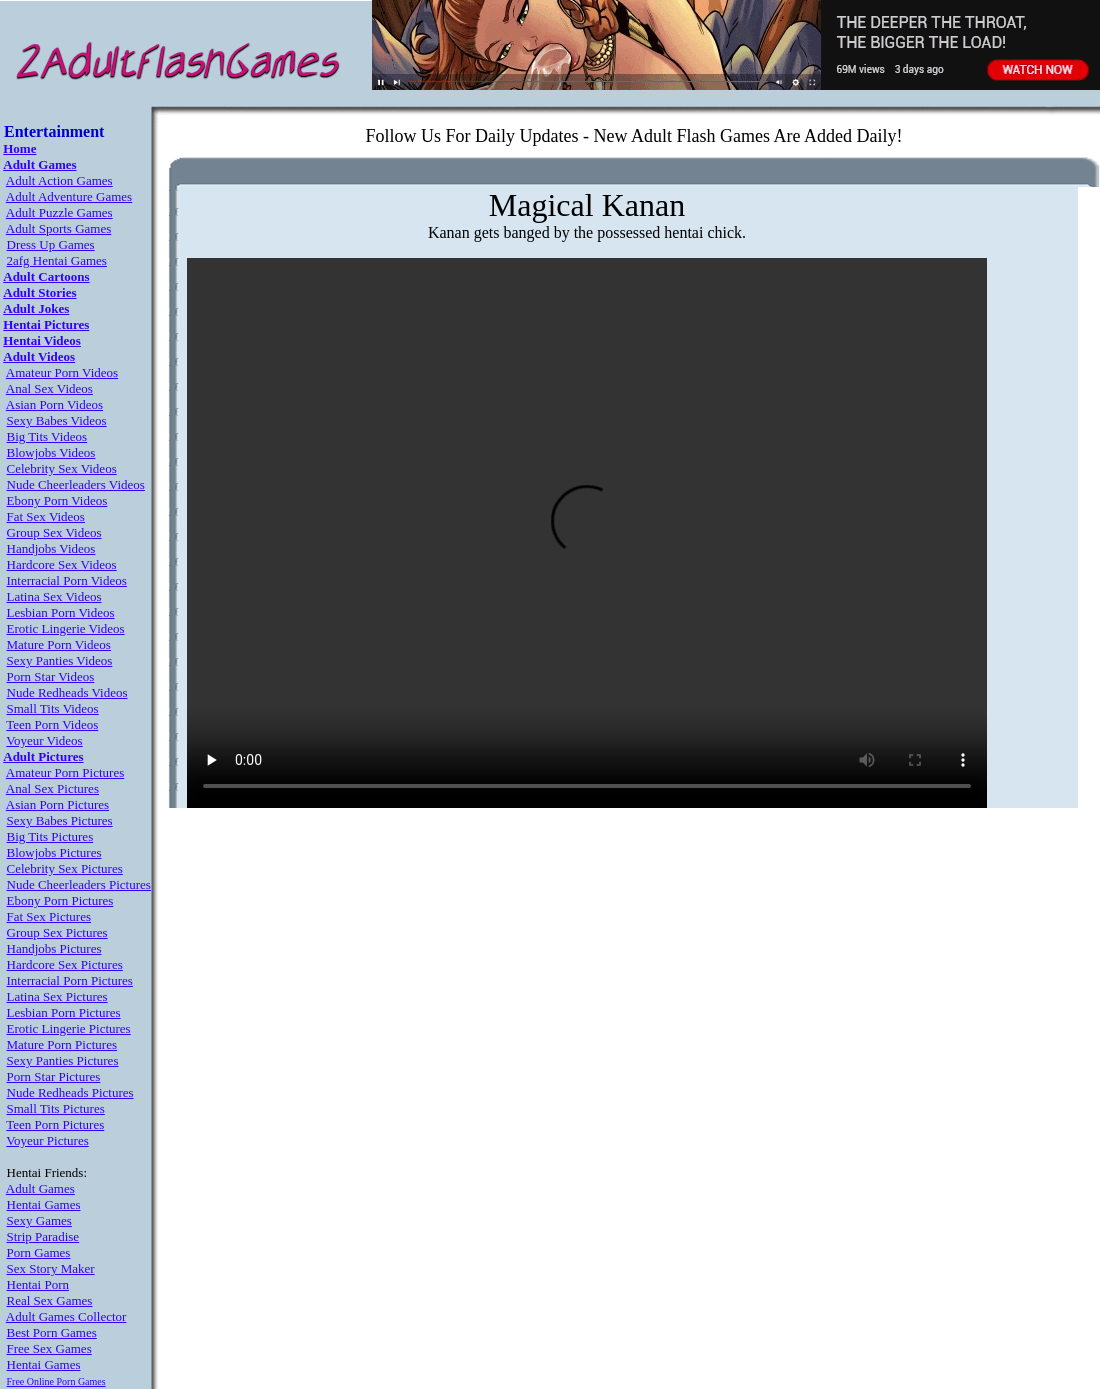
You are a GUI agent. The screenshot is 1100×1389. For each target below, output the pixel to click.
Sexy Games (39, 1220)
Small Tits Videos (53, 708)
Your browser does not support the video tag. (587, 533)
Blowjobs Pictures (54, 852)
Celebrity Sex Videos (62, 468)
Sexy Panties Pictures (63, 1060)
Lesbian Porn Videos (61, 612)
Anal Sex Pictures (52, 788)
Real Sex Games (50, 1300)
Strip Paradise (43, 1236)
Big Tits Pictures (50, 836)
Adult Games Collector (66, 1316)
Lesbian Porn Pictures (64, 1012)
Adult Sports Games (58, 228)
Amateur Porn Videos (62, 372)
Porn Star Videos (51, 676)
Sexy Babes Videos (57, 420)
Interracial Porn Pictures (70, 980)
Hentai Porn (38, 1284)
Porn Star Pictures (54, 1076)
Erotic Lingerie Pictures (69, 1028)
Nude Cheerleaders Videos (76, 484)
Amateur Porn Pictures (65, 772)
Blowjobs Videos (51, 452)
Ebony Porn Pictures (60, 900)
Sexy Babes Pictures (60, 820)
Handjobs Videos (51, 548)
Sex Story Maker (51, 1268)
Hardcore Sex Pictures (65, 964)
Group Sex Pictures (57, 932)
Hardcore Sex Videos (62, 564)
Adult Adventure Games (69, 196)
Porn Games (39, 1252)
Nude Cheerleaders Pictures (79, 884)
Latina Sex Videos (54, 596)
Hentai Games (44, 1204)
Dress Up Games (51, 244)
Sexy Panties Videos (60, 660)
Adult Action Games (59, 180)
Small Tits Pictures (56, 1108)
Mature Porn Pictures (62, 1044)
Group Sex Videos (54, 532)
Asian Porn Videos (54, 404)
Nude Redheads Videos (67, 692)
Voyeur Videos (44, 740)
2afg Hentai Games (57, 260)
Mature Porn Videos (59, 644)
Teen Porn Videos (52, 724)
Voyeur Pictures (47, 1140)
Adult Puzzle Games (59, 212)
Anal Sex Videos (49, 388)
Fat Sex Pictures (49, 916)
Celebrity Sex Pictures (65, 868)
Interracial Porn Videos (67, 580)
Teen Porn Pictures (55, 1124)
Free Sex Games (49, 1348)
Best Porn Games (52, 1332)
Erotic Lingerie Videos (66, 628)
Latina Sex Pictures (57, 996)
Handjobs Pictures (54, 948)
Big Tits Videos (47, 436)
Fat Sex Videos (46, 516)
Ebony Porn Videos (57, 500)
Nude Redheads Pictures (70, 1092)
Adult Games (40, 1188)
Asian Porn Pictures (57, 804)
